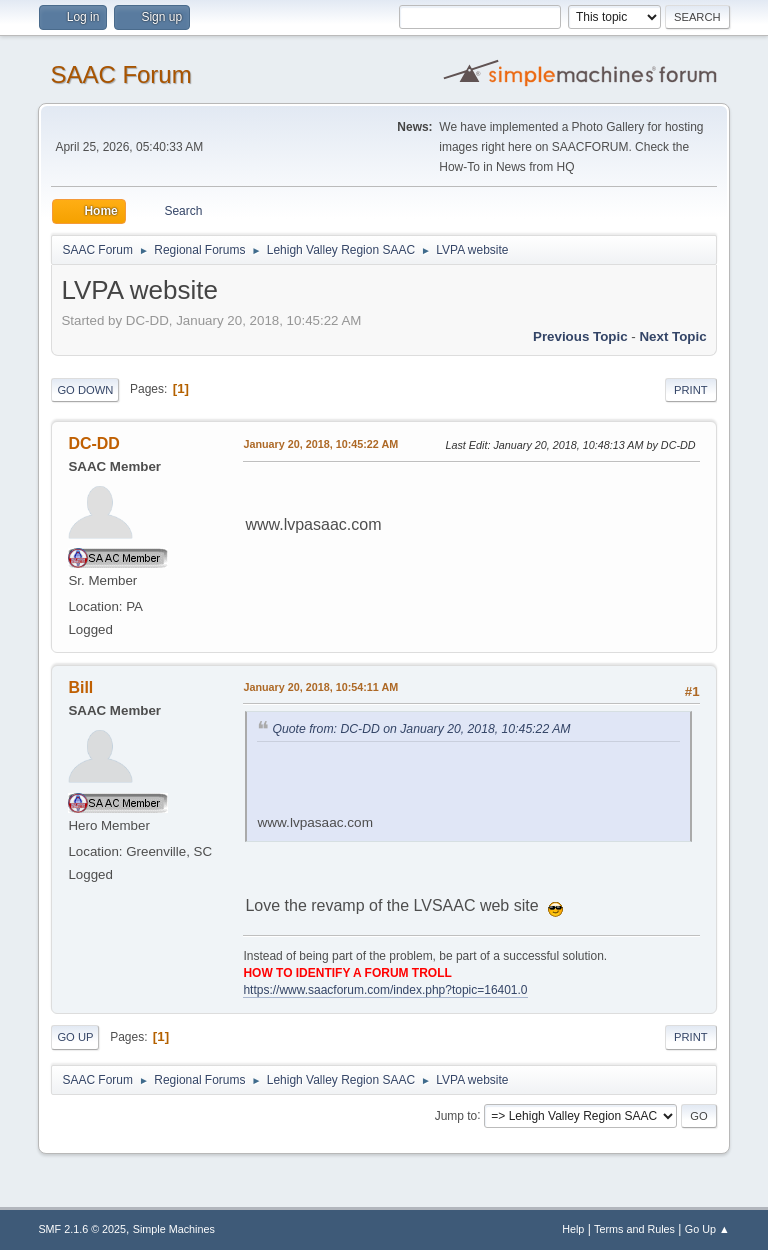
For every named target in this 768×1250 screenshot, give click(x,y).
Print (691, 390)
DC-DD (94, 443)
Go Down (85, 390)
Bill (80, 687)
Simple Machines (174, 1229)
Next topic (672, 336)
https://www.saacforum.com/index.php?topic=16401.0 (385, 990)
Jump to (456, 1115)
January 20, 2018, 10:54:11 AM (320, 687)
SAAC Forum (120, 74)
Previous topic (580, 336)
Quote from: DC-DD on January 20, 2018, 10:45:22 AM (421, 729)
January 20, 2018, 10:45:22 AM (320, 444)
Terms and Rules (634, 1229)
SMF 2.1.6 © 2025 (82, 1229)
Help (573, 1229)
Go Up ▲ (707, 1229)
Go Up (75, 1037)
